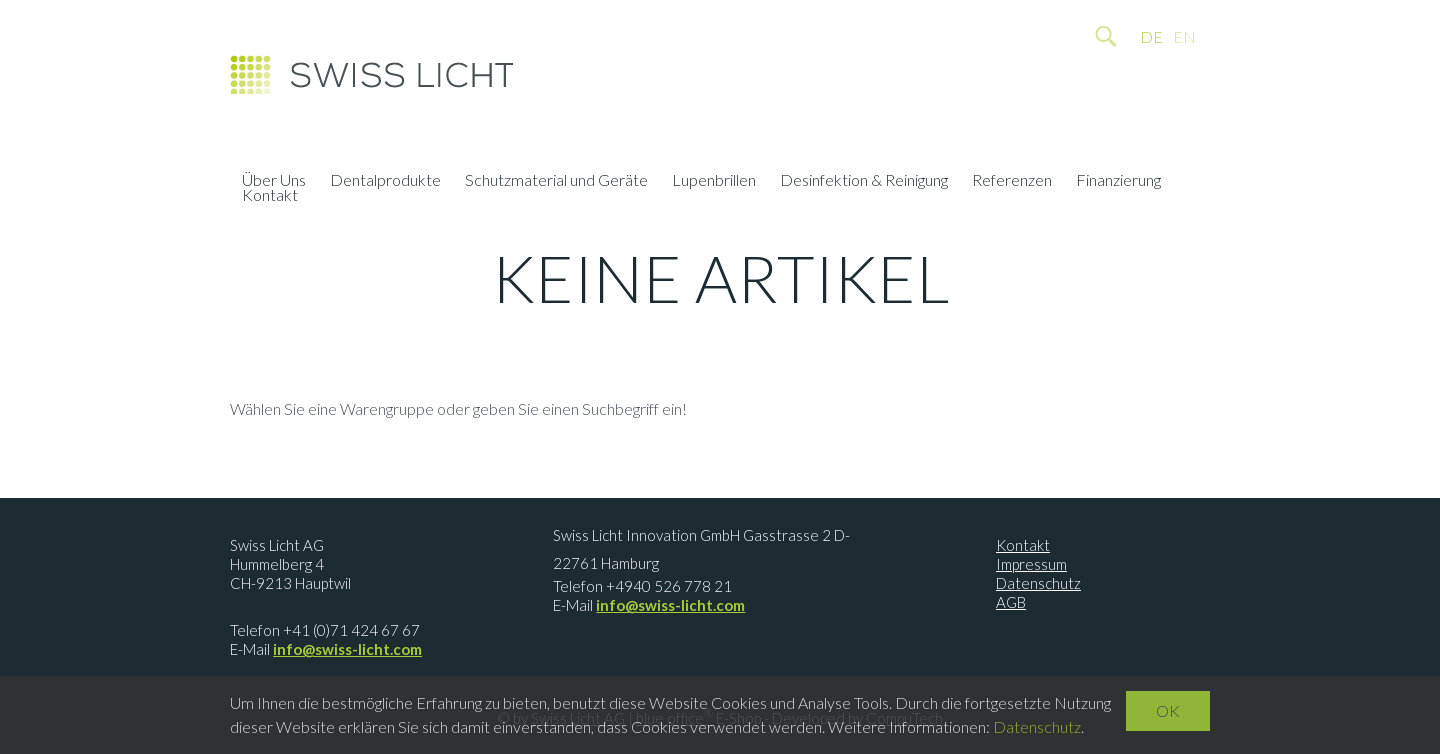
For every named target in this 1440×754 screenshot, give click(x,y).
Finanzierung (1118, 182)
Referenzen (1012, 182)
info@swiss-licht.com (347, 649)
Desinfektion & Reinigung (864, 182)
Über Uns (274, 182)
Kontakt (270, 197)
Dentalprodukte (385, 182)
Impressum (1031, 564)
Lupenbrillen (714, 182)
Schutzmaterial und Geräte (556, 182)
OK (1168, 710)
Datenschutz (1038, 583)
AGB (1011, 602)
